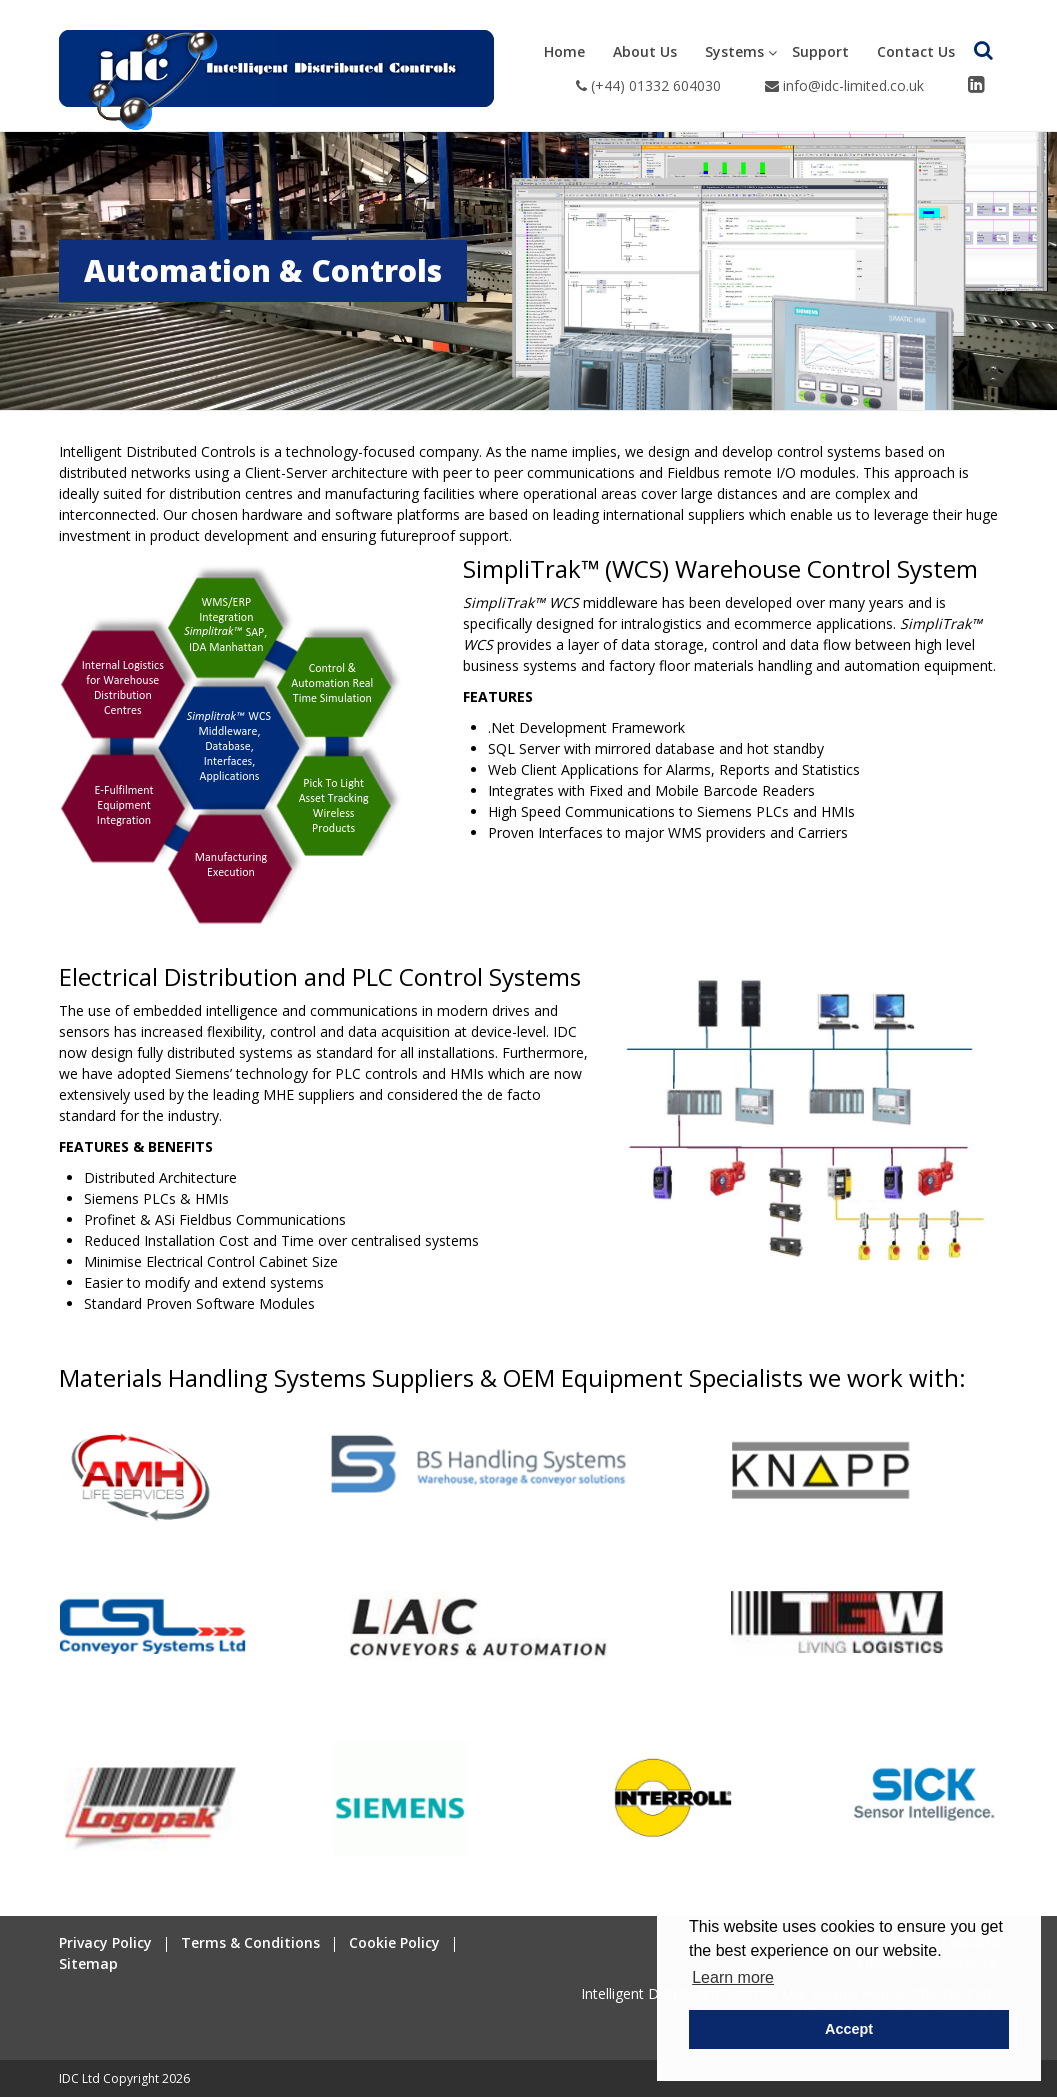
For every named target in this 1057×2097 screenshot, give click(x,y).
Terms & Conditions (250, 1942)
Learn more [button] (733, 1977)
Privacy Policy (105, 1942)
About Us (645, 51)
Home (564, 51)
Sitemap (88, 1963)
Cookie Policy (394, 1942)
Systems (734, 51)
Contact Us (916, 51)
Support (820, 51)
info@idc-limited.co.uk (844, 85)
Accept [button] (849, 2029)
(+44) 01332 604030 (648, 85)
